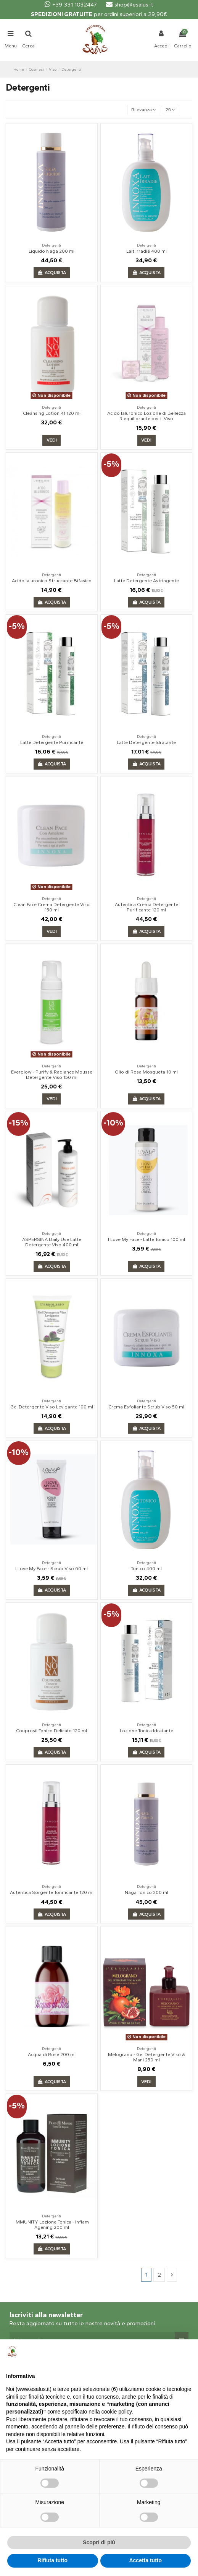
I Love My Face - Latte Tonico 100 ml (146, 1239)
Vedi (52, 440)
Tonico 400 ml (146, 1568)
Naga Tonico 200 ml (146, 1892)
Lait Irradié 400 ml (146, 251)
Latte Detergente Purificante (51, 742)
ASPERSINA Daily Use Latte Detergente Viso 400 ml (51, 1242)
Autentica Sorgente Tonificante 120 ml (51, 1892)
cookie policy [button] (116, 2412)
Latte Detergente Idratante (146, 742)
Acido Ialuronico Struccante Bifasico (52, 580)
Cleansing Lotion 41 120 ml (51, 413)
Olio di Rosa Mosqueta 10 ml (146, 1072)
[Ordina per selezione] (143, 109)
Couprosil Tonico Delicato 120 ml (51, 1730)
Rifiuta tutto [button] (52, 2560)
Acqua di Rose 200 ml (52, 2054)
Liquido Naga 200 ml (51, 251)
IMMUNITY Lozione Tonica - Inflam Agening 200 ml (51, 2224)
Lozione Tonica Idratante (146, 1730)
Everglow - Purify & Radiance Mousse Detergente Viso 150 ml (51, 1074)
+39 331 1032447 (71, 4)
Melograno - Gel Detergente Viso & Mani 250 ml (146, 2057)
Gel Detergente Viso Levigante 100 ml (51, 1407)
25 (170, 109)
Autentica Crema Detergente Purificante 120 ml (146, 907)
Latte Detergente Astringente (146, 580)
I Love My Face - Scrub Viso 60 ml (51, 1568)
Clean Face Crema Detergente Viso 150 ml (51, 907)
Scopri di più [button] (99, 2542)
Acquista (51, 272)
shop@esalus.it (129, 4)
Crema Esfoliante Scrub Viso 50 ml (146, 1407)
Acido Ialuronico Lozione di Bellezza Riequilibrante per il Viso (146, 416)
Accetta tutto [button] (145, 2560)
